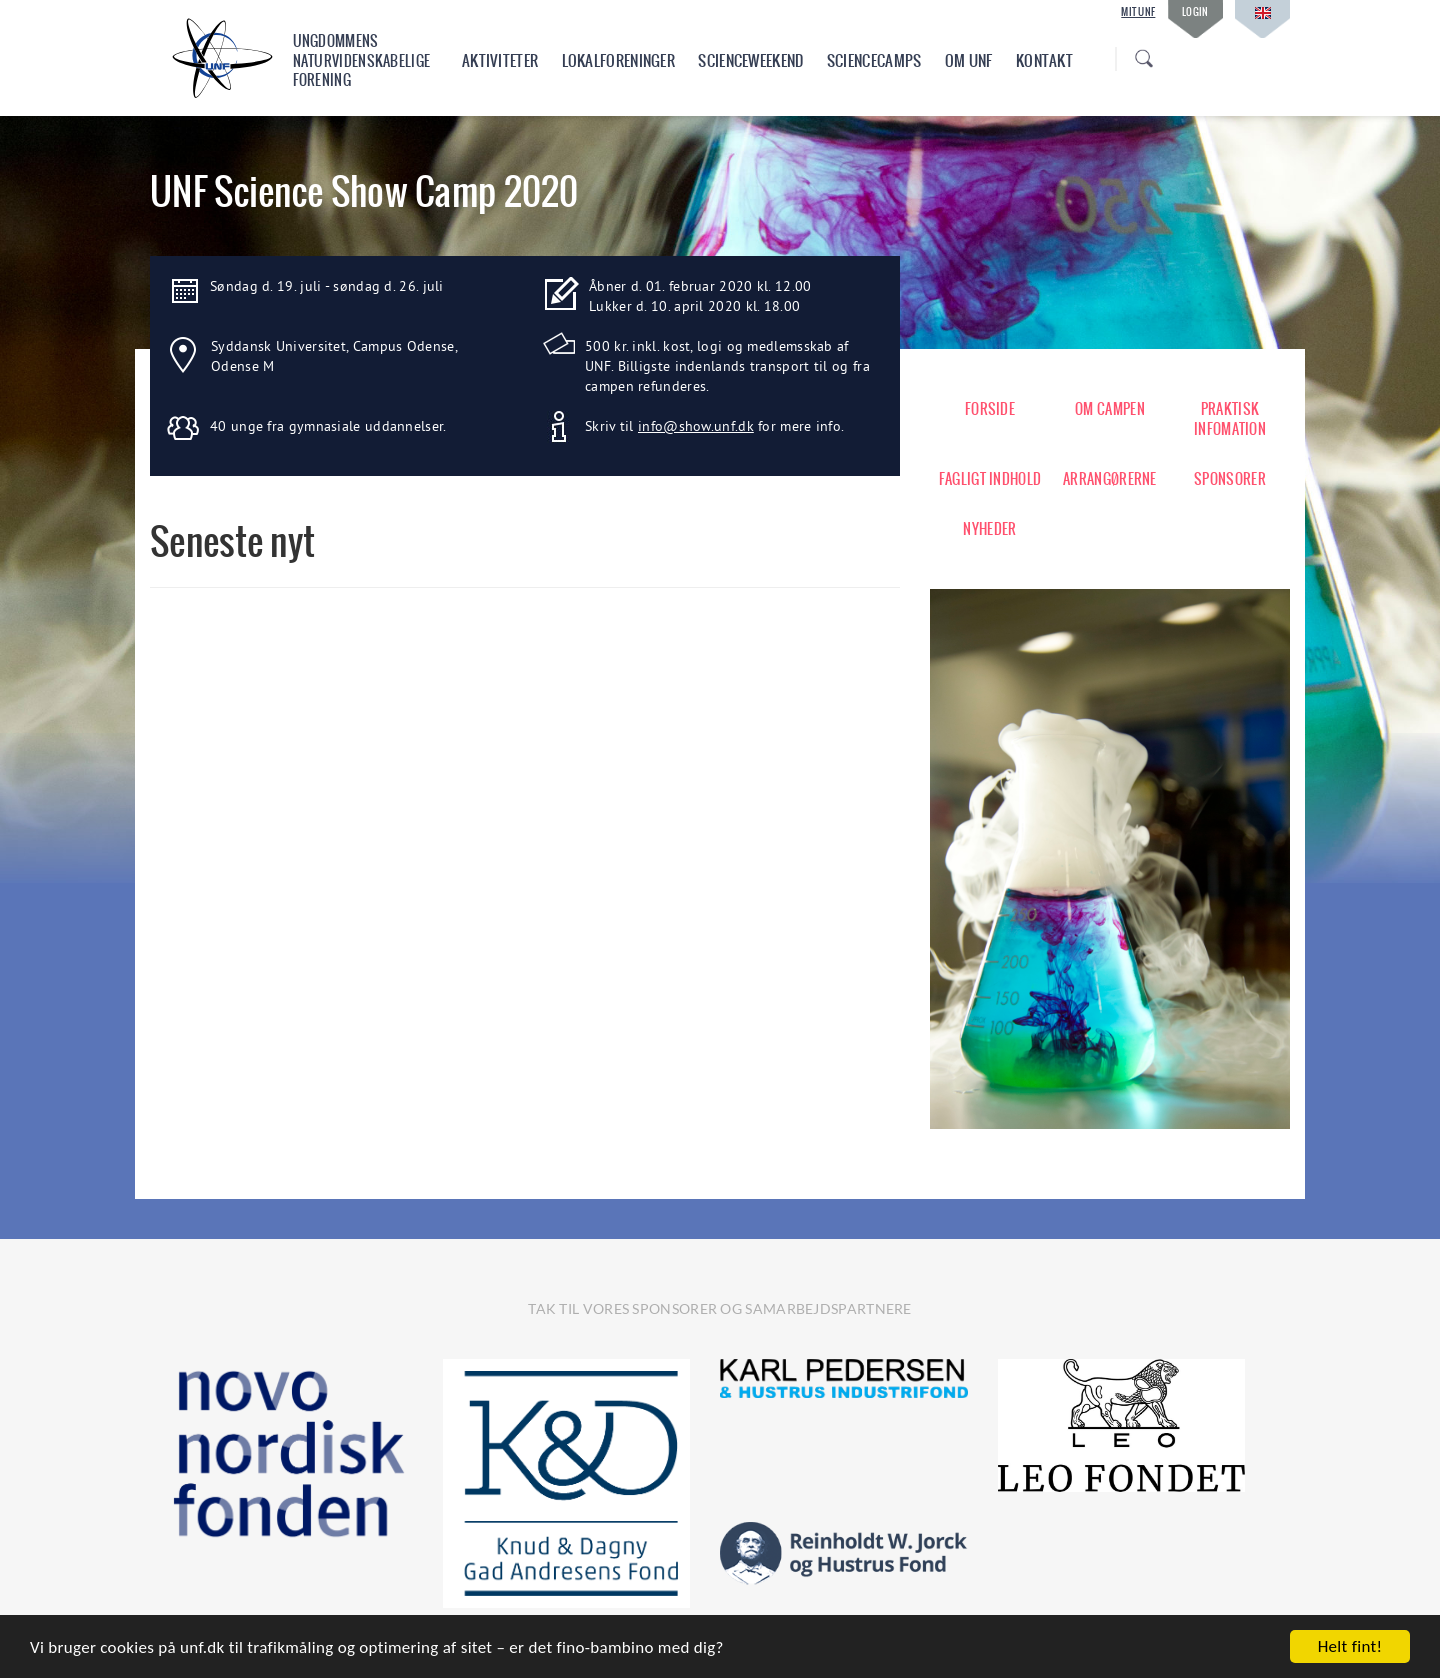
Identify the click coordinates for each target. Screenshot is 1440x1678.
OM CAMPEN (1110, 409)
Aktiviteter (500, 60)
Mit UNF (1138, 12)
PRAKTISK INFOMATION (1230, 419)
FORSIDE (990, 409)
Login (1195, 11)
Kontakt (1044, 60)
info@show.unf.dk (696, 426)
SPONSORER (1230, 479)
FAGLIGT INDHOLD (990, 479)
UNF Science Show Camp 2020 (364, 191)
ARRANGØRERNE (1110, 479)
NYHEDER (989, 529)
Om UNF (969, 60)
